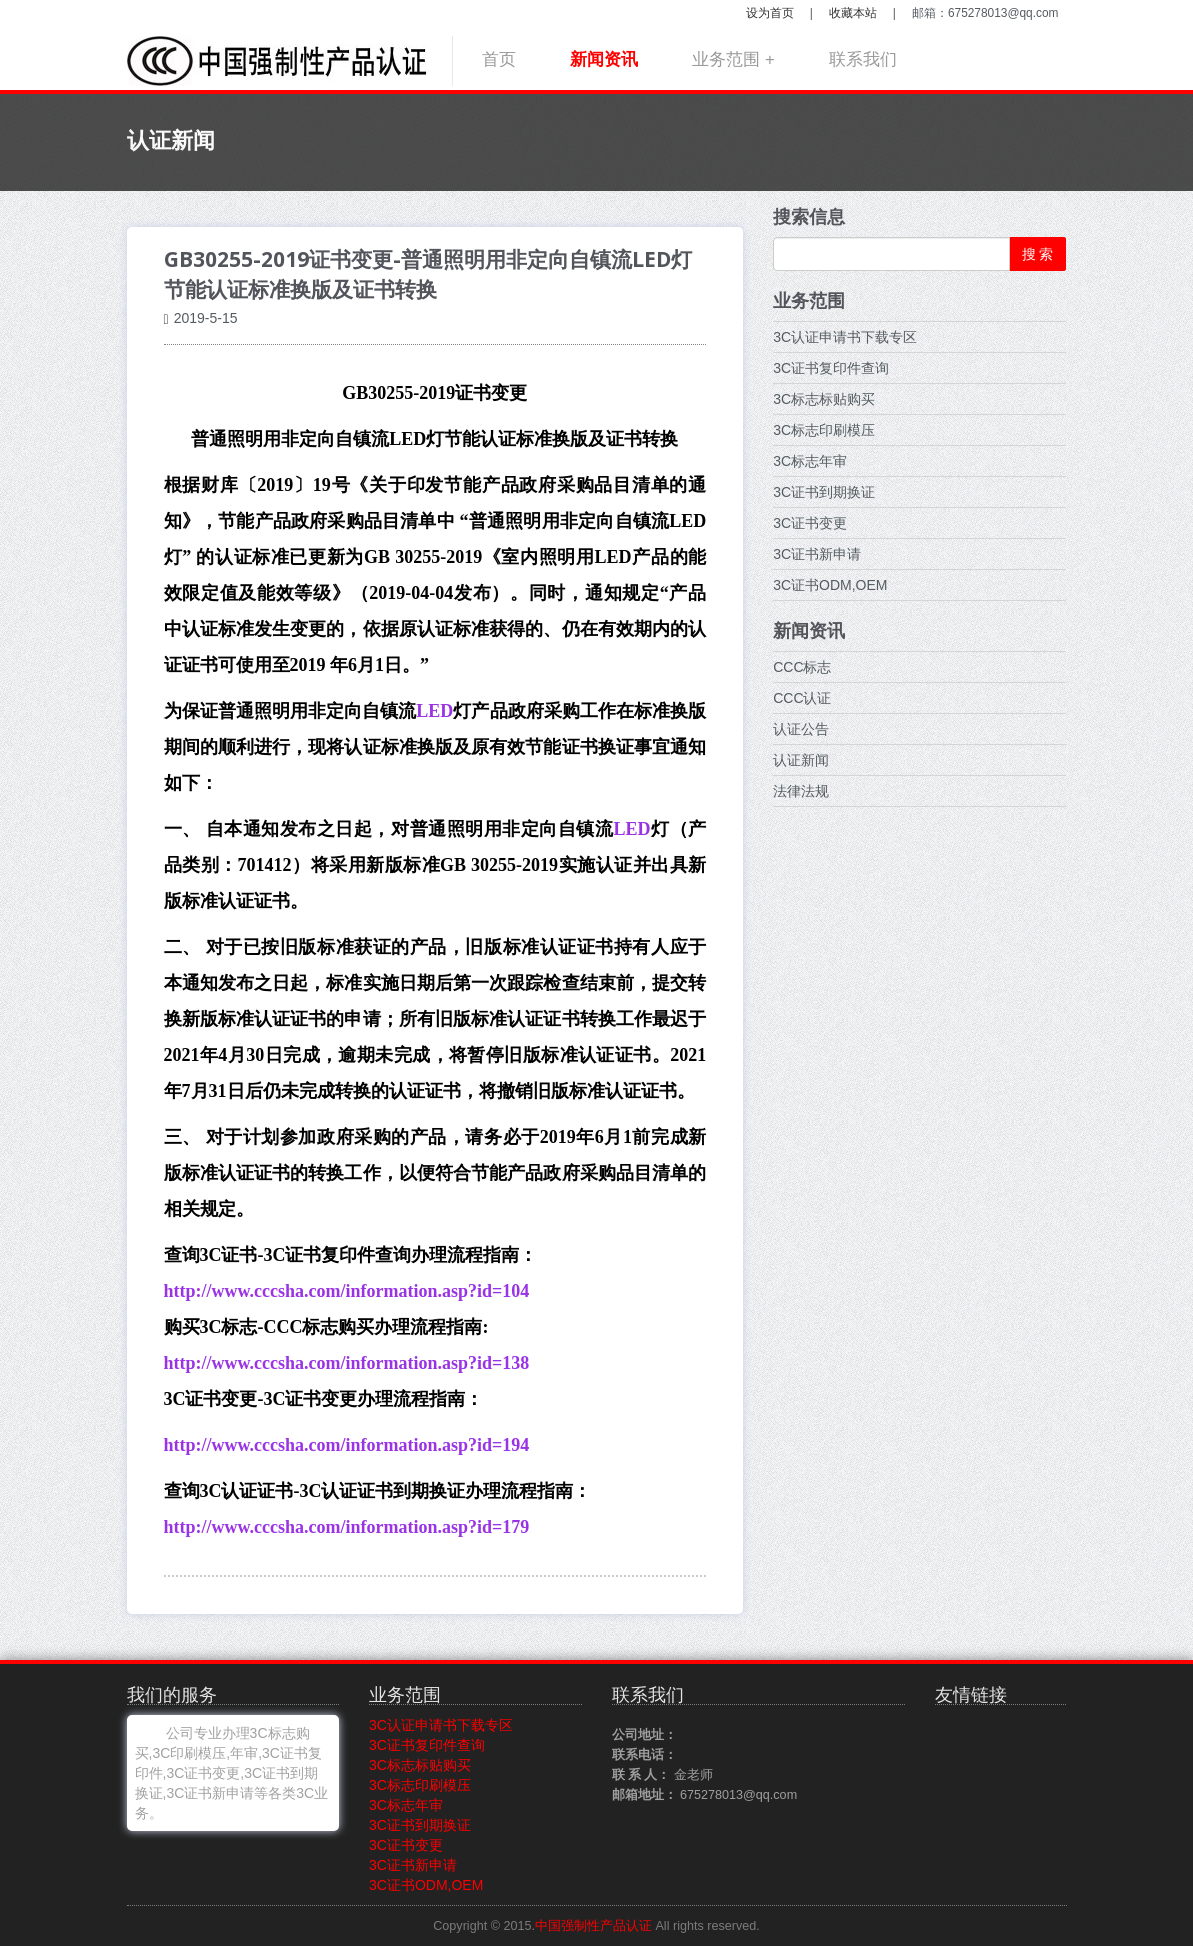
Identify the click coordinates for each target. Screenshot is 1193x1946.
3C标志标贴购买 (824, 399)
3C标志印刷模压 (824, 430)
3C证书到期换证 (824, 492)
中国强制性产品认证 (593, 1926)
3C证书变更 (810, 523)
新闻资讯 (604, 59)
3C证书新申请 (817, 554)
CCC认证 (802, 698)
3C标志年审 (810, 461)
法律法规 (801, 791)
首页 (499, 59)
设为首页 (770, 13)
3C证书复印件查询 (831, 368)
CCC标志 (802, 667)
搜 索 (1038, 254)
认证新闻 (801, 760)
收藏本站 (853, 13)
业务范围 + (733, 59)
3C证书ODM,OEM (830, 585)
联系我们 (863, 59)
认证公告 (801, 729)
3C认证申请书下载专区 (845, 337)
